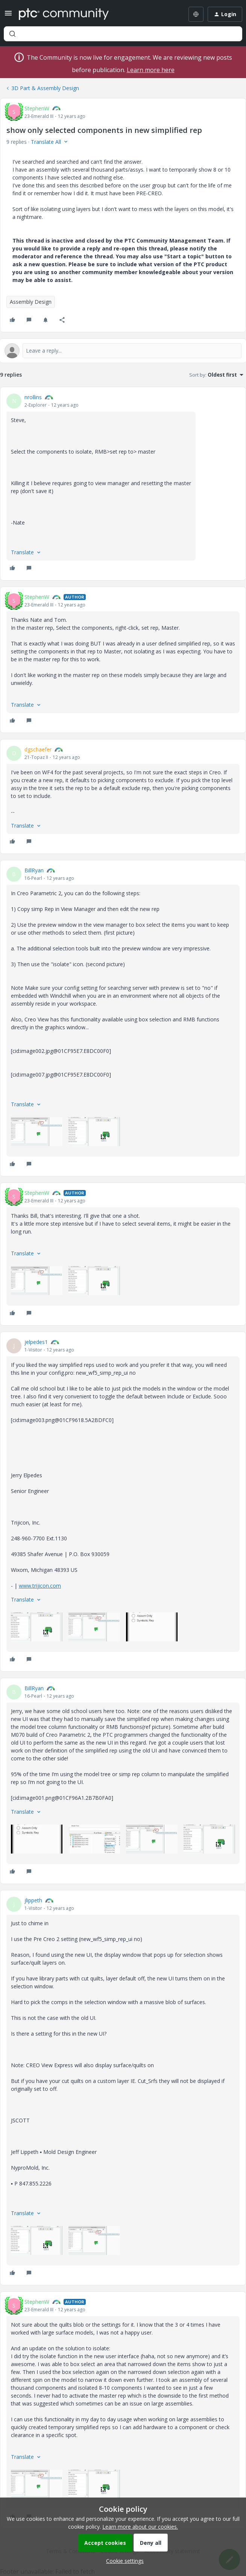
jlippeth (33, 1900)
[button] (8, 15)
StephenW (36, 108)
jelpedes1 (36, 1341)
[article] (123, 483)
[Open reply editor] (123, 351)
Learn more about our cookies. (140, 2526)
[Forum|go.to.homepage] (64, 14)
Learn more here (151, 70)
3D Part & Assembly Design (45, 88)
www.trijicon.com (40, 1585)
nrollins (33, 397)
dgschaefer (38, 749)
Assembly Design (31, 301)
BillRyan (34, 870)
